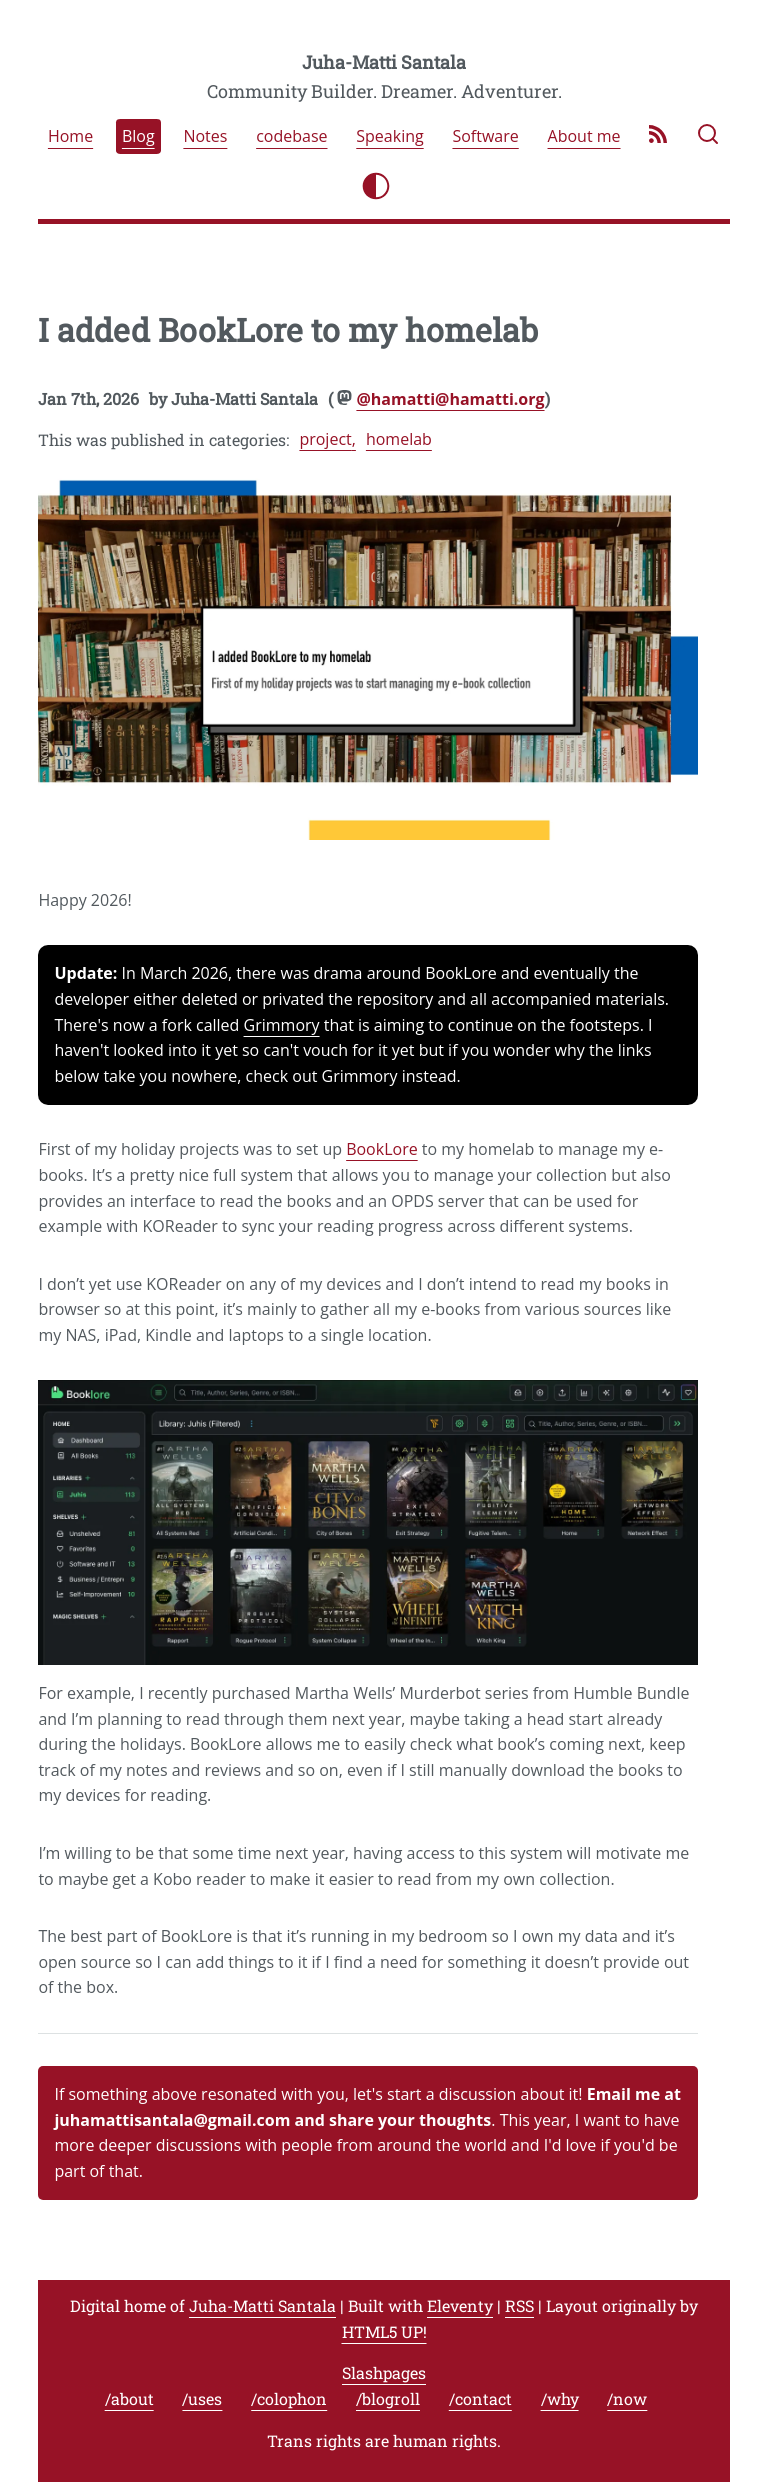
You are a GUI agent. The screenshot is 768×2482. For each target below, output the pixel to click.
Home (70, 137)
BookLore (382, 1149)
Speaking (389, 137)
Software (485, 137)
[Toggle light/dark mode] (376, 186)
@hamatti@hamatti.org (450, 399)
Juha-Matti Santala (384, 62)
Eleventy (460, 2305)
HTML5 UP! (384, 2331)
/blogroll (388, 2398)
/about (129, 2398)
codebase (291, 137)
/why (560, 2398)
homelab (399, 439)
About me (584, 137)
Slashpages (384, 2372)
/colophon (289, 2398)
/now (627, 2398)
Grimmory (282, 1025)
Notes (205, 137)
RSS (519, 2305)
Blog (138, 137)
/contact (480, 2398)
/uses (202, 2398)
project (325, 439)
